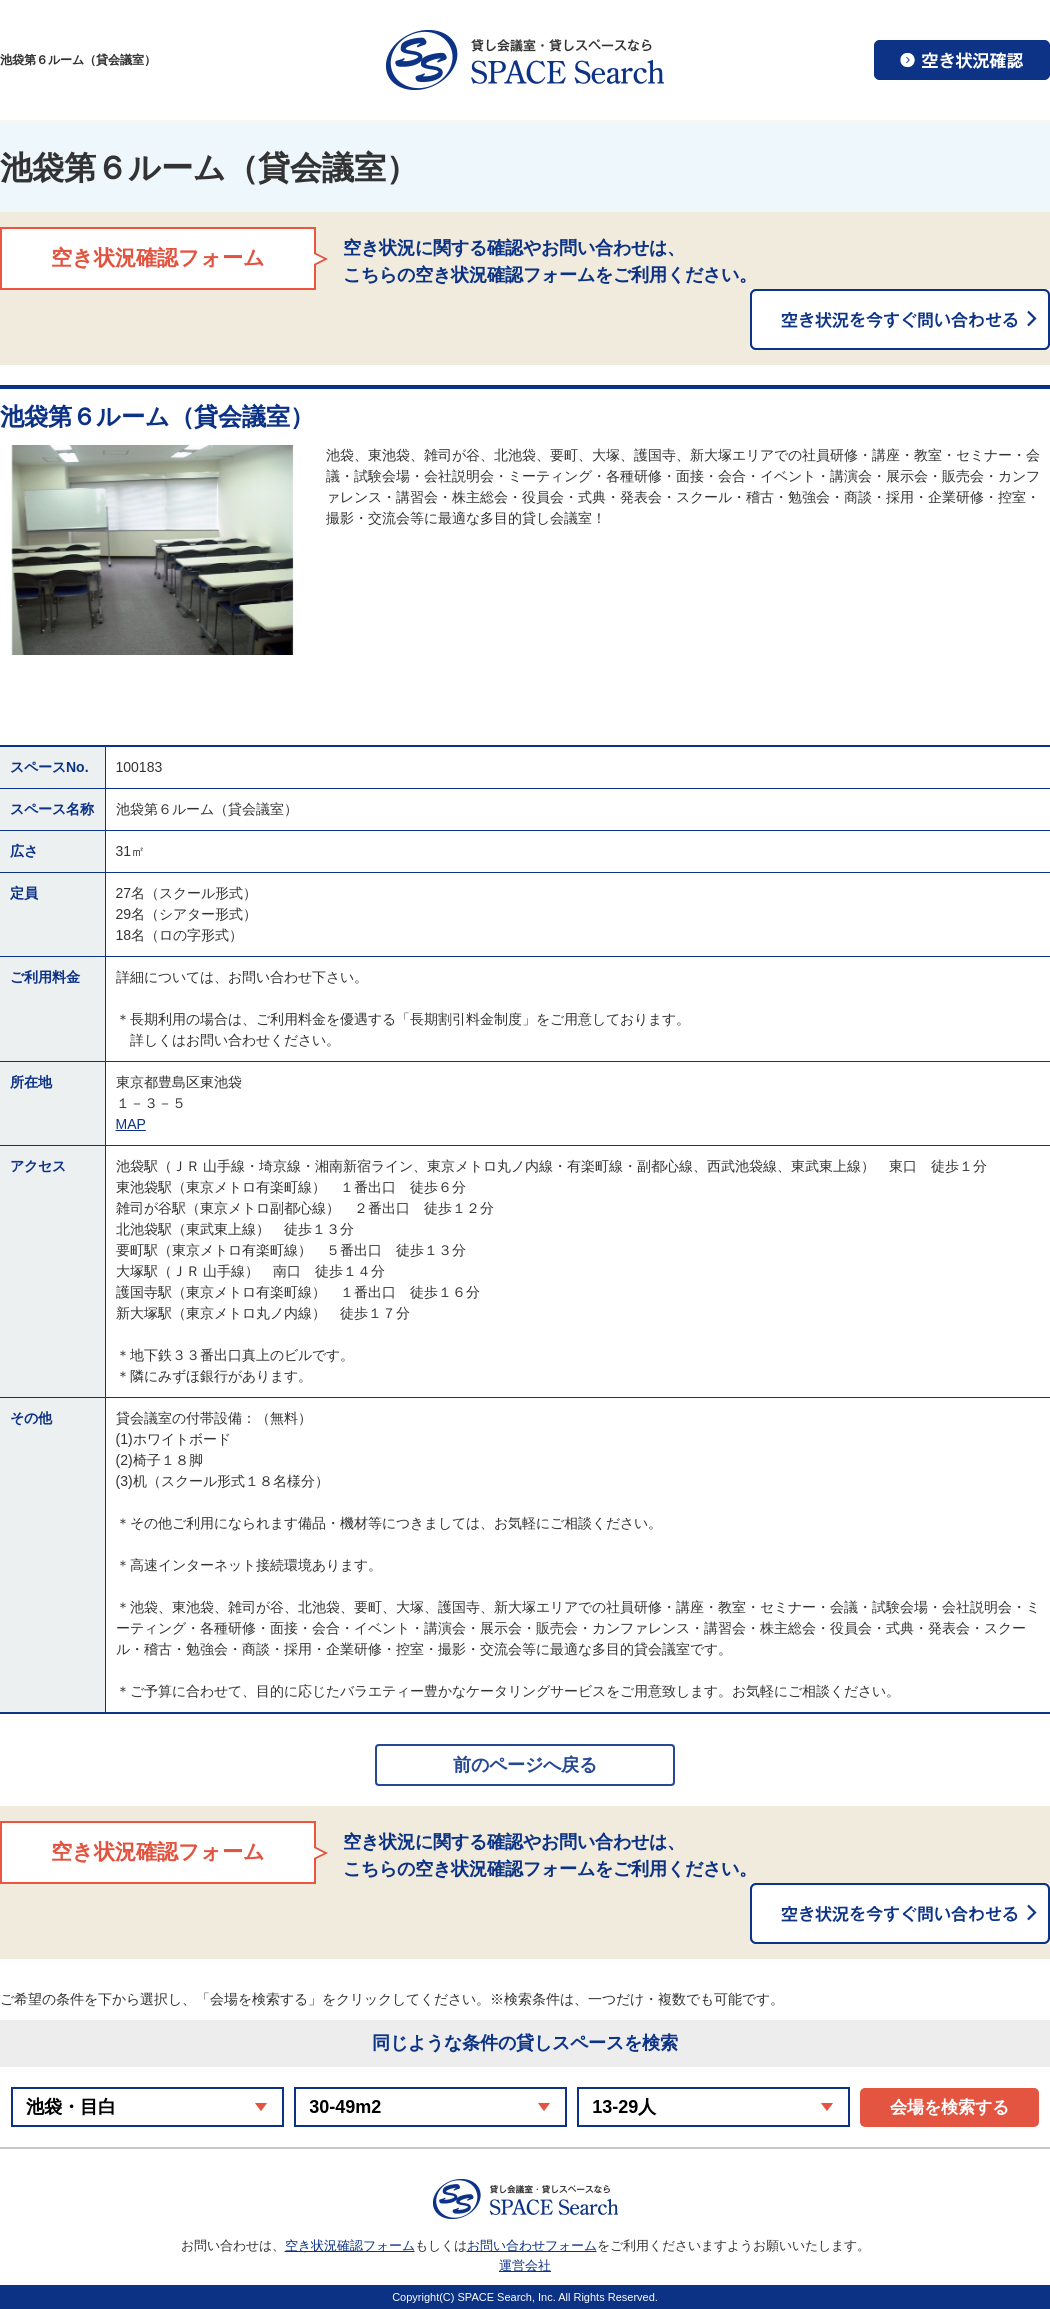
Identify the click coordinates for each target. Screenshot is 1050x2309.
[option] (152, 550)
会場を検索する (949, 2107)
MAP (131, 1124)
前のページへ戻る (525, 1765)
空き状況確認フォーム (350, 2245)
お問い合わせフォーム (532, 2245)
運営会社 (525, 2265)
